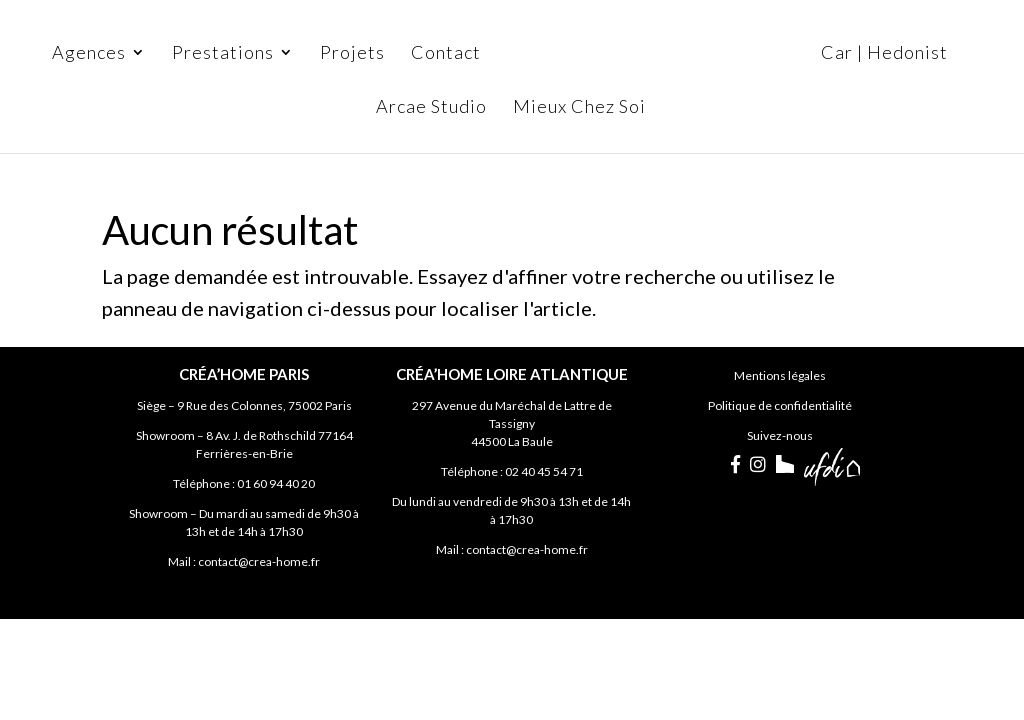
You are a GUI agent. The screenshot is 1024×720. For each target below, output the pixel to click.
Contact (446, 54)
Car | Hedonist (884, 54)
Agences (89, 54)
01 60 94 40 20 (276, 483)
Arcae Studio (431, 108)
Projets (352, 54)
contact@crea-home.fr (259, 561)
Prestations (223, 54)
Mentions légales (780, 375)
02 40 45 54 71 (544, 471)
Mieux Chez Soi (579, 108)
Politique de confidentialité (780, 405)
